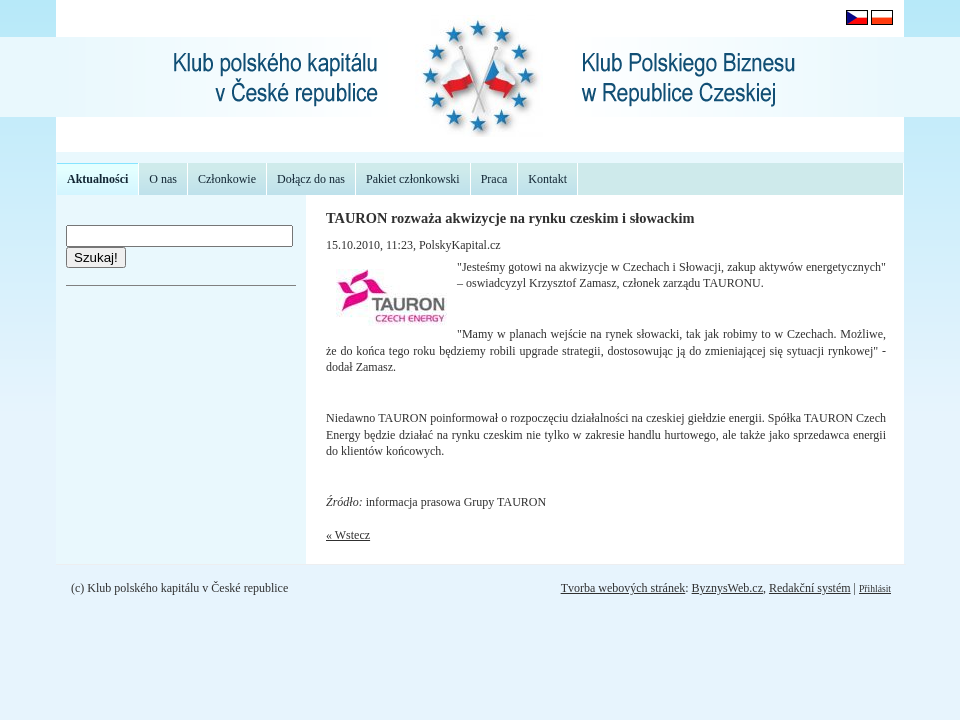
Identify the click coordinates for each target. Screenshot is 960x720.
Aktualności (97, 179)
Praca (494, 179)
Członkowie (227, 179)
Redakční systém (810, 588)
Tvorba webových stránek (623, 588)
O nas (163, 179)
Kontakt (547, 179)
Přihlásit (875, 588)
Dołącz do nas (311, 179)
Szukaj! (96, 257)
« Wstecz (348, 535)
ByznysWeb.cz (727, 588)
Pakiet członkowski (413, 179)
